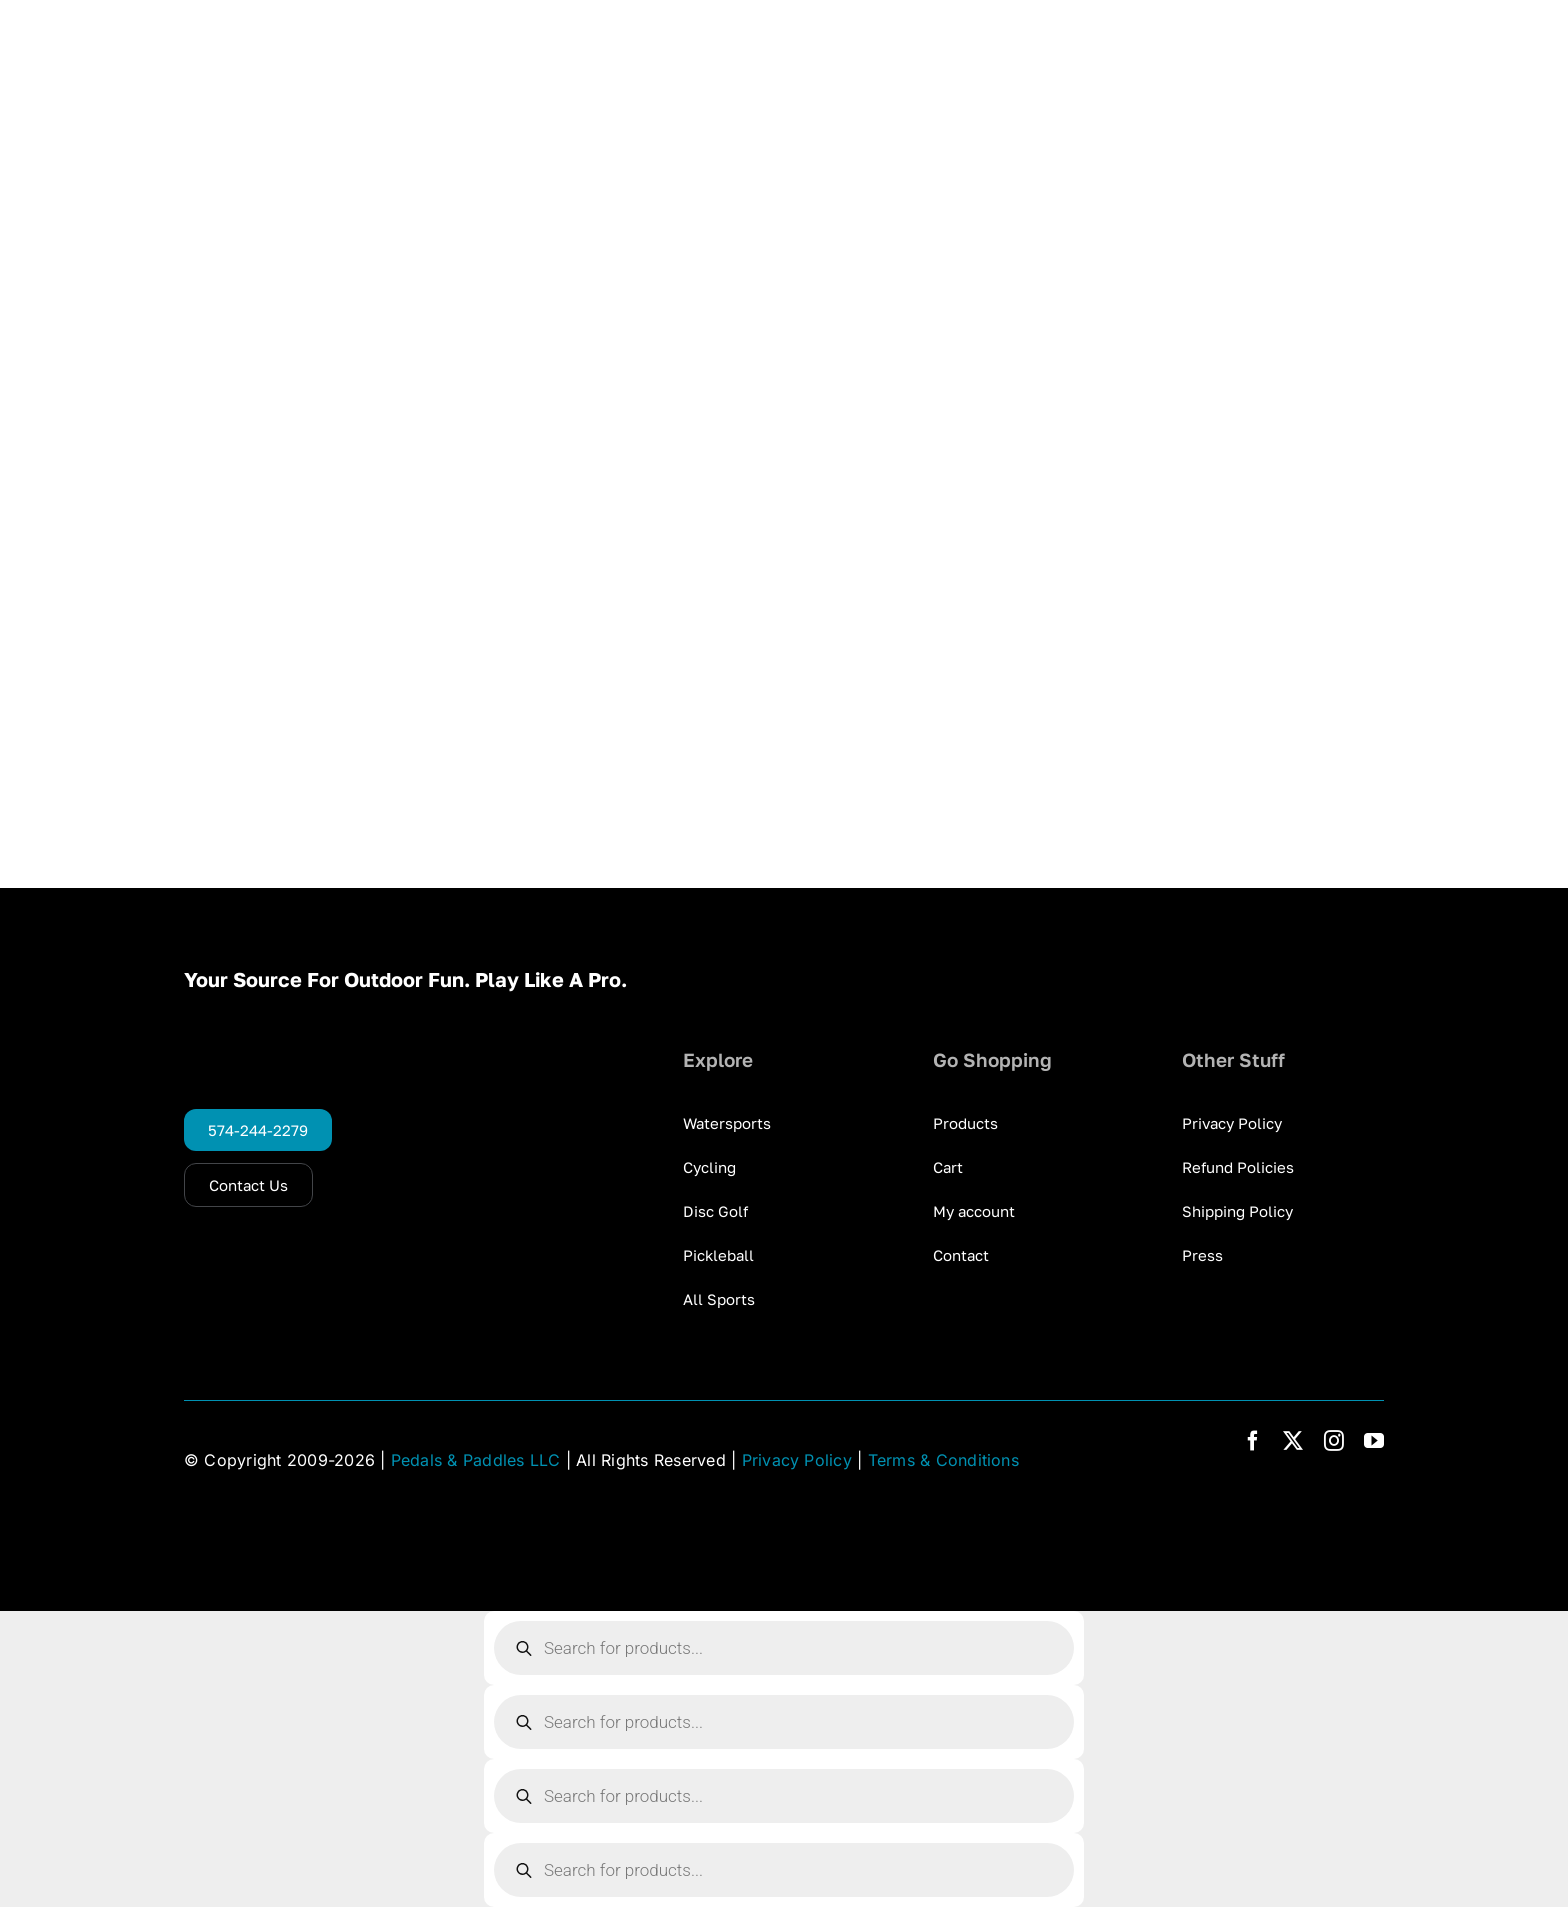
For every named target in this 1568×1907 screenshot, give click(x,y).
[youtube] (1374, 1441)
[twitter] (1293, 1441)
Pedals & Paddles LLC (476, 1460)
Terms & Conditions (943, 1460)
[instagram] (1334, 1441)
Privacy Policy (797, 1460)
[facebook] (1253, 1441)
